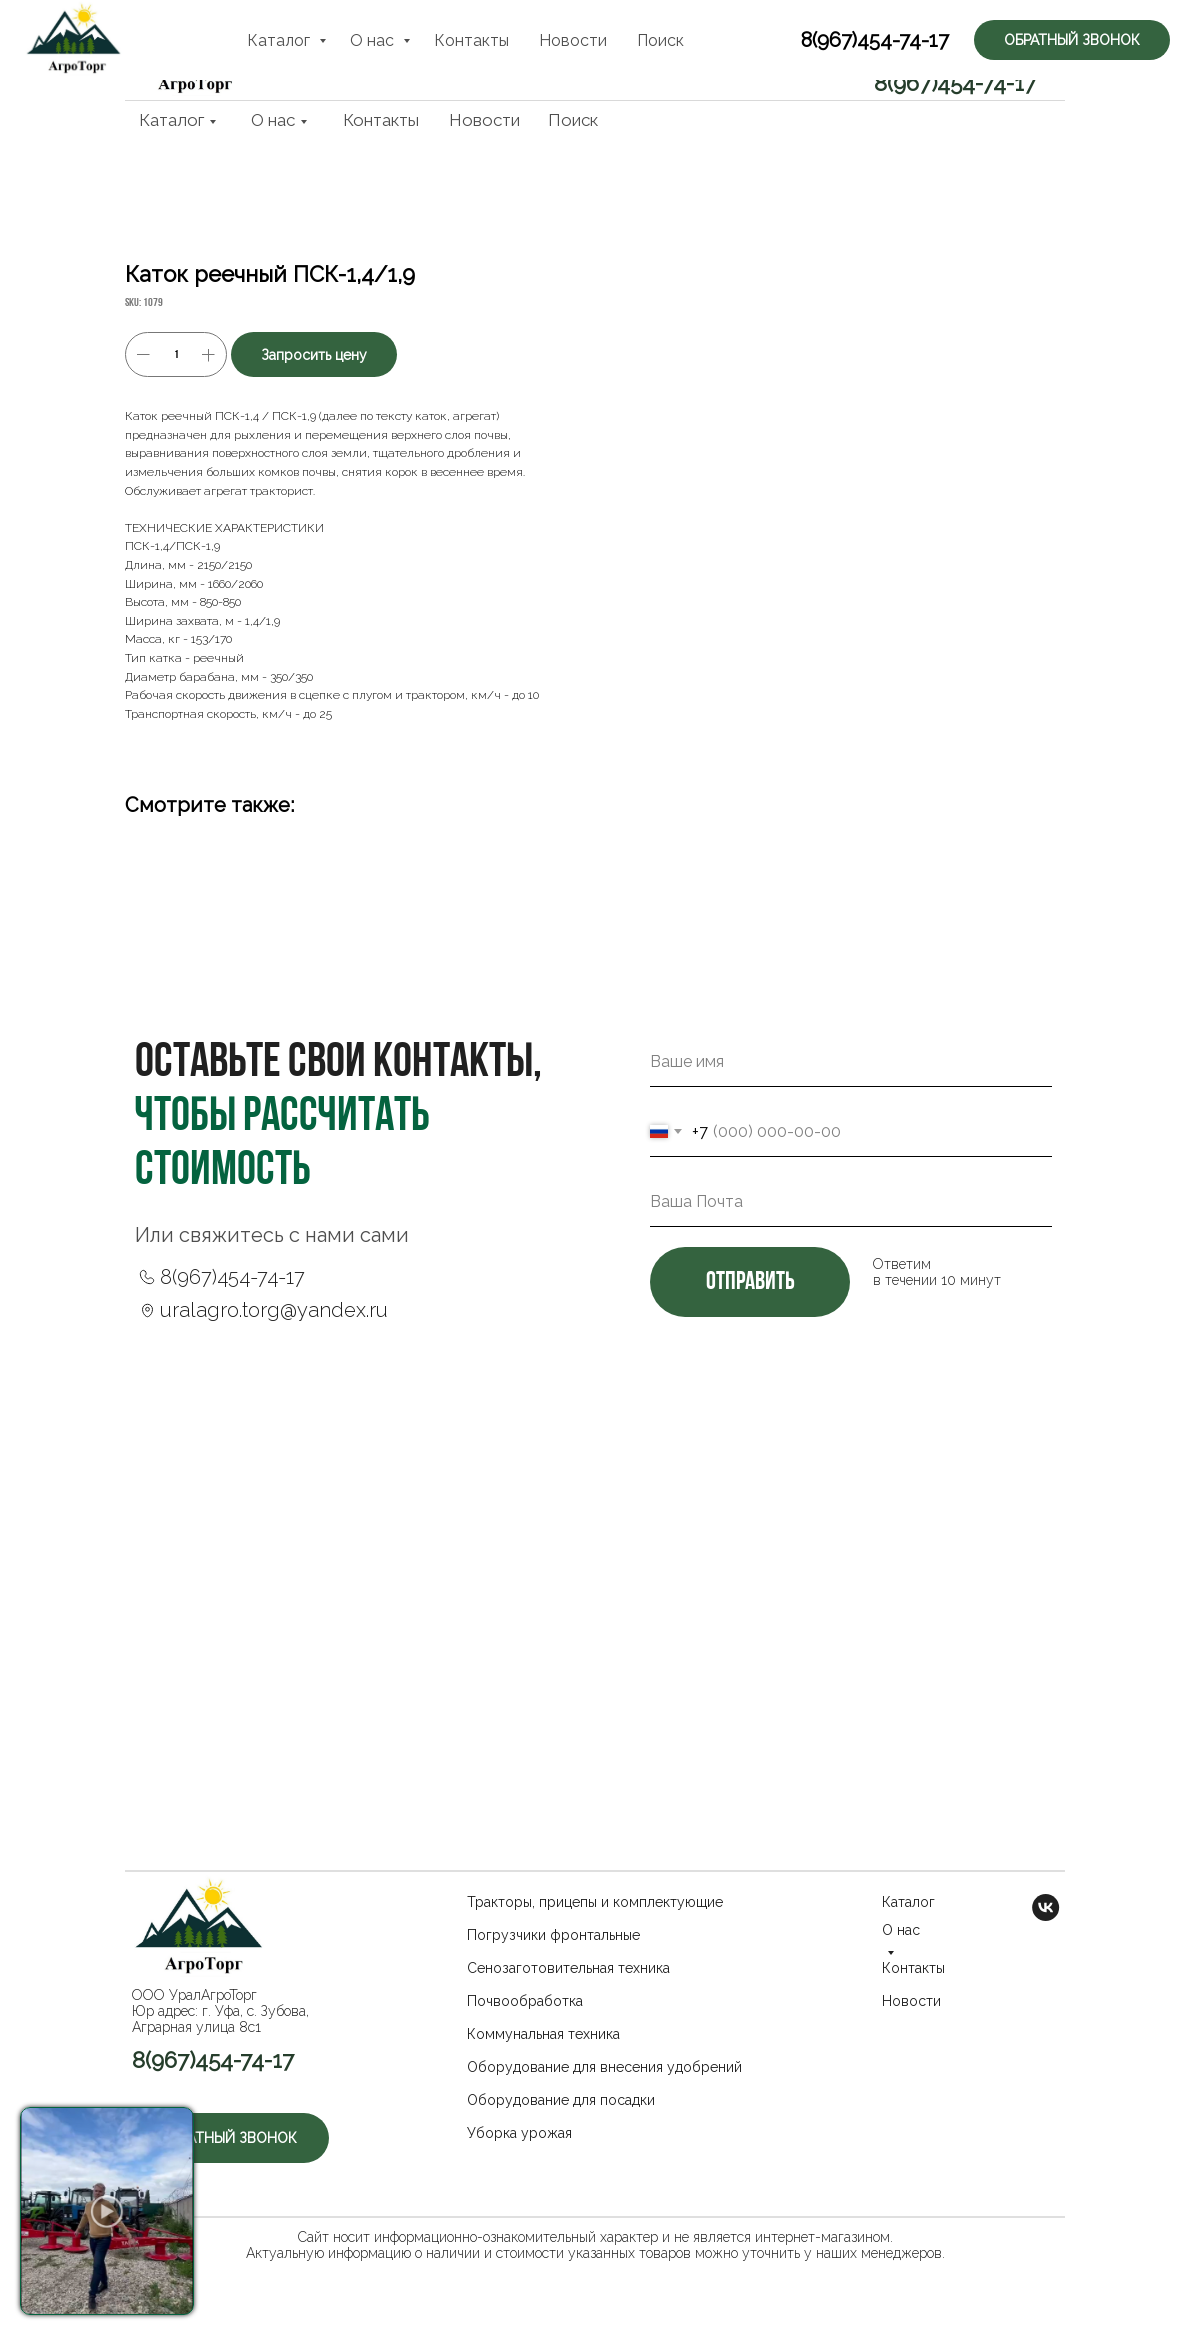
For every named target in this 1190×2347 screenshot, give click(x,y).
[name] (851, 1062)
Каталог (171, 120)
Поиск (573, 120)
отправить (750, 1282)
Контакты (381, 120)
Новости (484, 120)
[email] (851, 1202)
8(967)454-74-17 (955, 83)
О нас (273, 120)
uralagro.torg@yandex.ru (274, 1310)
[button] (961, 37)
